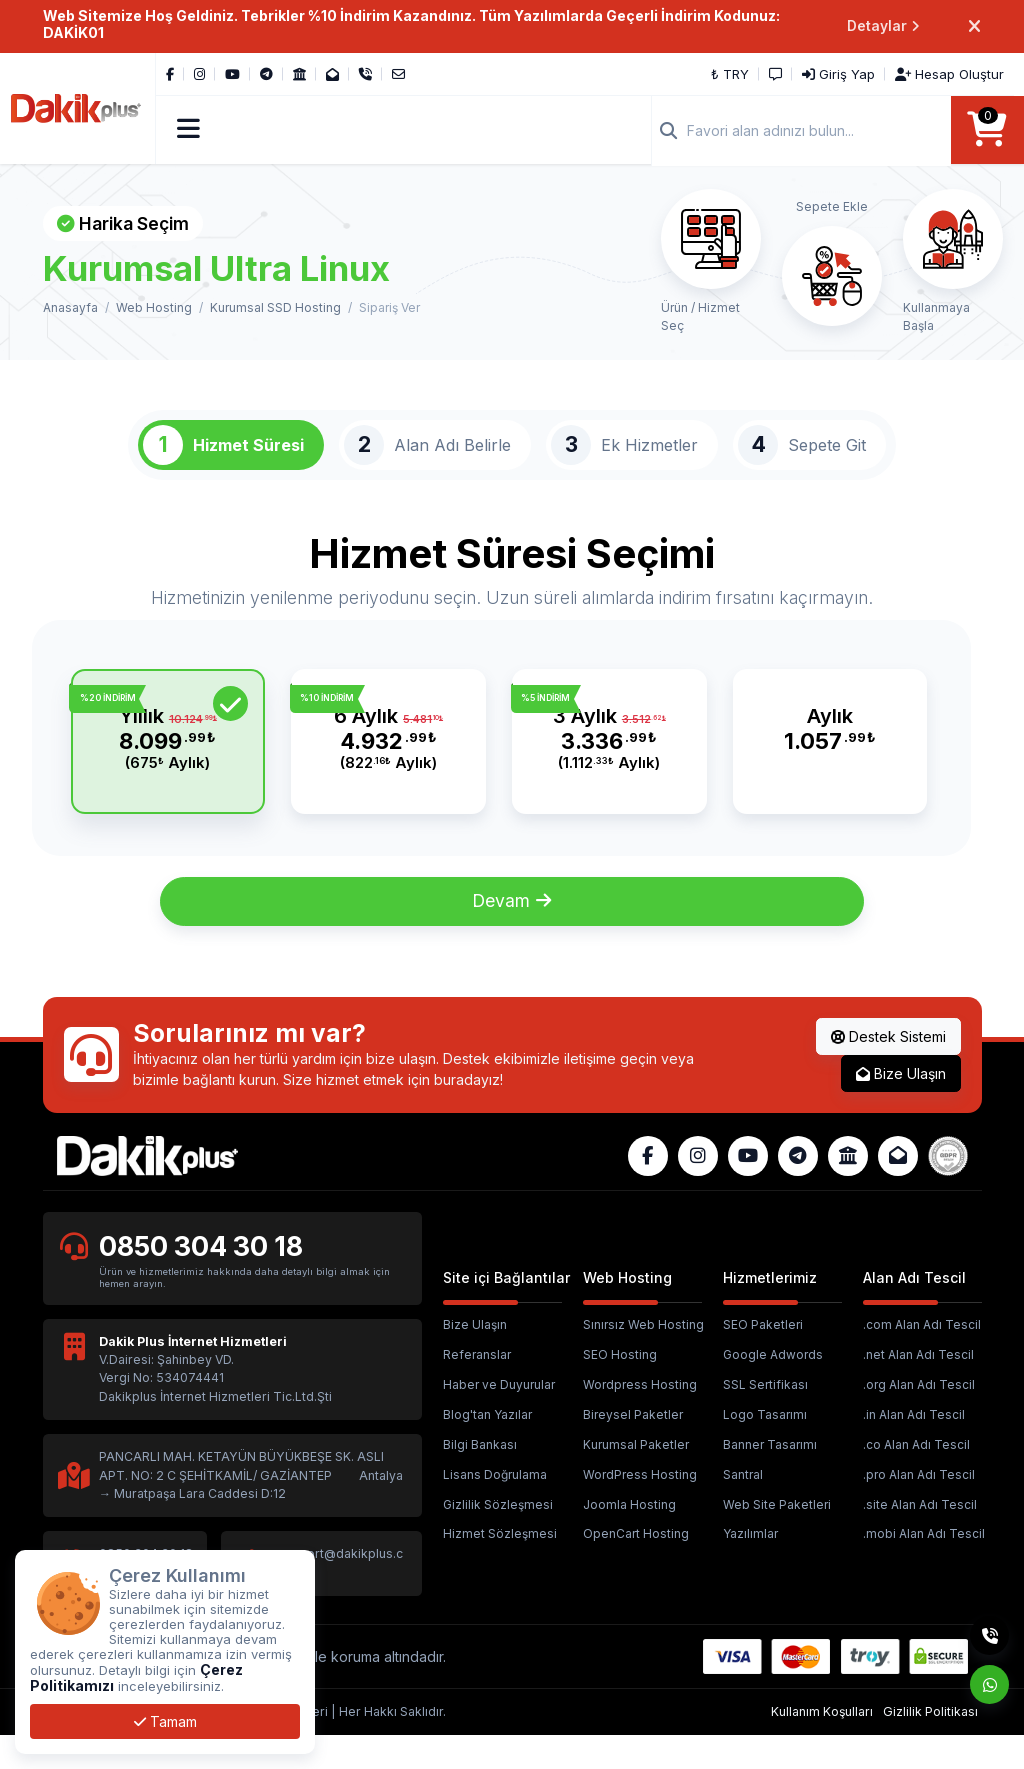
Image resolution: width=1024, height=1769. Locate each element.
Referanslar (477, 1388)
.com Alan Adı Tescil (922, 1358)
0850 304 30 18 (203, 1279)
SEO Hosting (620, 1388)
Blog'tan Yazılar (487, 1447)
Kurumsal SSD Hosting (275, 309)
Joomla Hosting (629, 1537)
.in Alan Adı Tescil (914, 1447)
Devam (512, 933)
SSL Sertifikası (765, 1417)
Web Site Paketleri (777, 1537)
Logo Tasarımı (765, 1447)
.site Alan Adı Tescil (920, 1537)
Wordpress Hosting (640, 1417)
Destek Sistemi (888, 1069)
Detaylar (883, 26)
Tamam (165, 1721)
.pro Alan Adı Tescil (919, 1507)
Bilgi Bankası (480, 1477)
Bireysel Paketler (633, 1447)
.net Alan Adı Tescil (918, 1388)
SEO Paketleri (763, 1358)
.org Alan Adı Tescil (919, 1417)
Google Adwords (773, 1388)
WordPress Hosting (640, 1507)
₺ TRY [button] (730, 74)
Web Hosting (154, 309)
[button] (189, 131)
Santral (743, 1507)
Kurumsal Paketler (636, 1477)
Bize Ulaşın (901, 1106)
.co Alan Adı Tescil (916, 1477)
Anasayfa (70, 309)
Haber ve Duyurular (499, 1417)
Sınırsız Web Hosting (643, 1358)
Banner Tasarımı (770, 1477)
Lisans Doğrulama (495, 1507)
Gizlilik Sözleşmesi (498, 1537)
